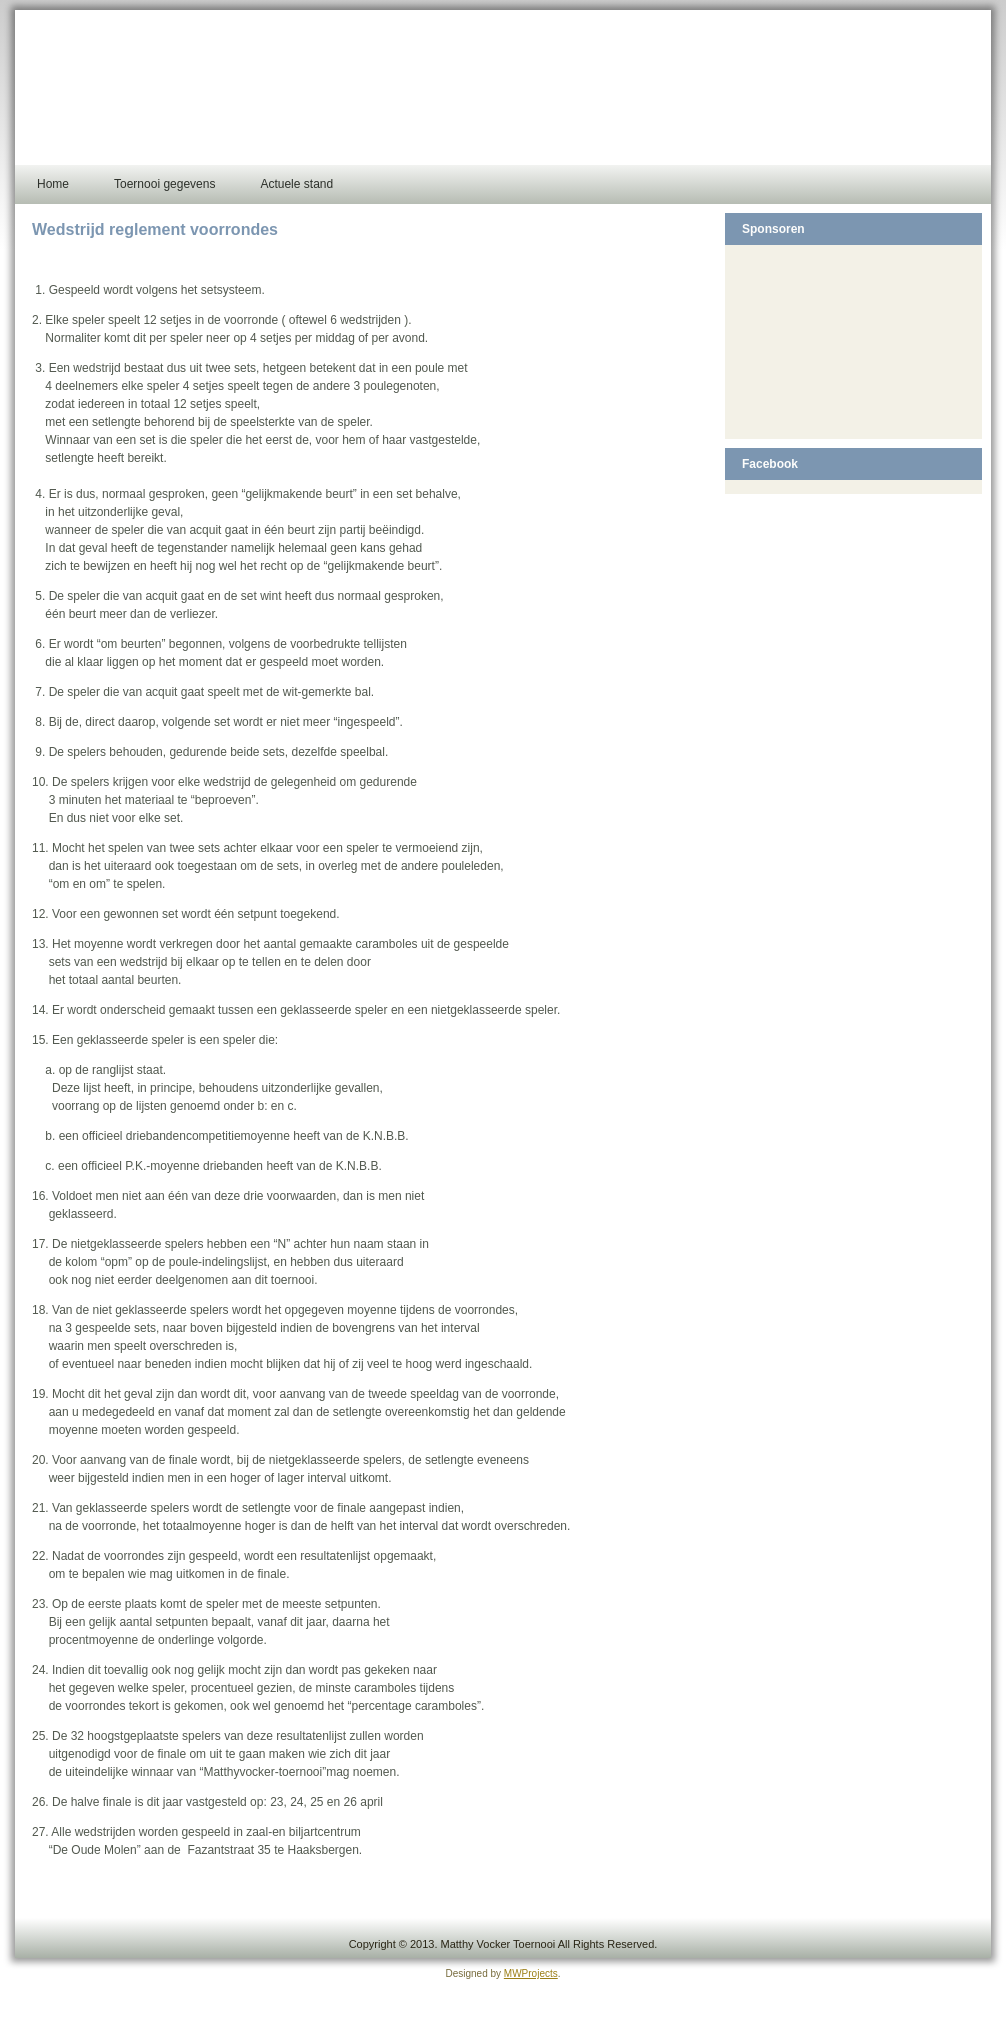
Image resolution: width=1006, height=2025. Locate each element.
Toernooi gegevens (164, 184)
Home (53, 184)
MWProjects (531, 1973)
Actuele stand (296, 184)
